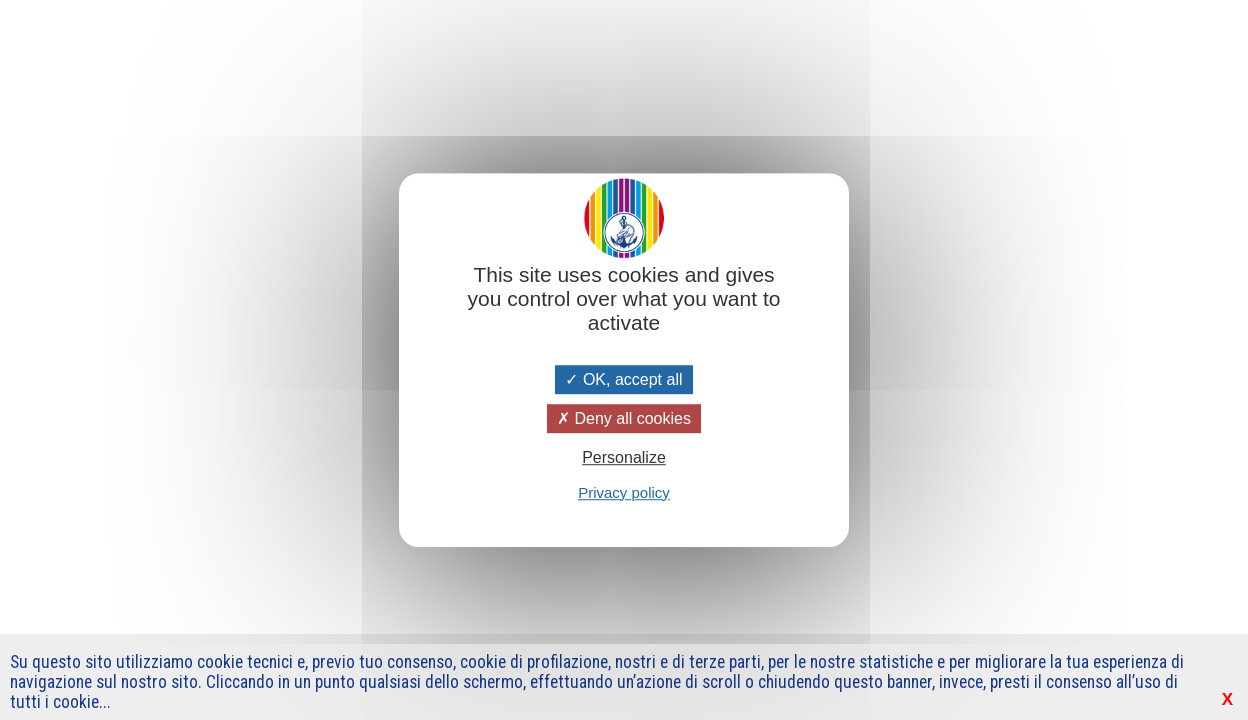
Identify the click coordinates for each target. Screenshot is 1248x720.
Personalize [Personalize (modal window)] (624, 458)
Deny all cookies (624, 418)
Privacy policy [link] (624, 492)
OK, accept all (623, 379)
